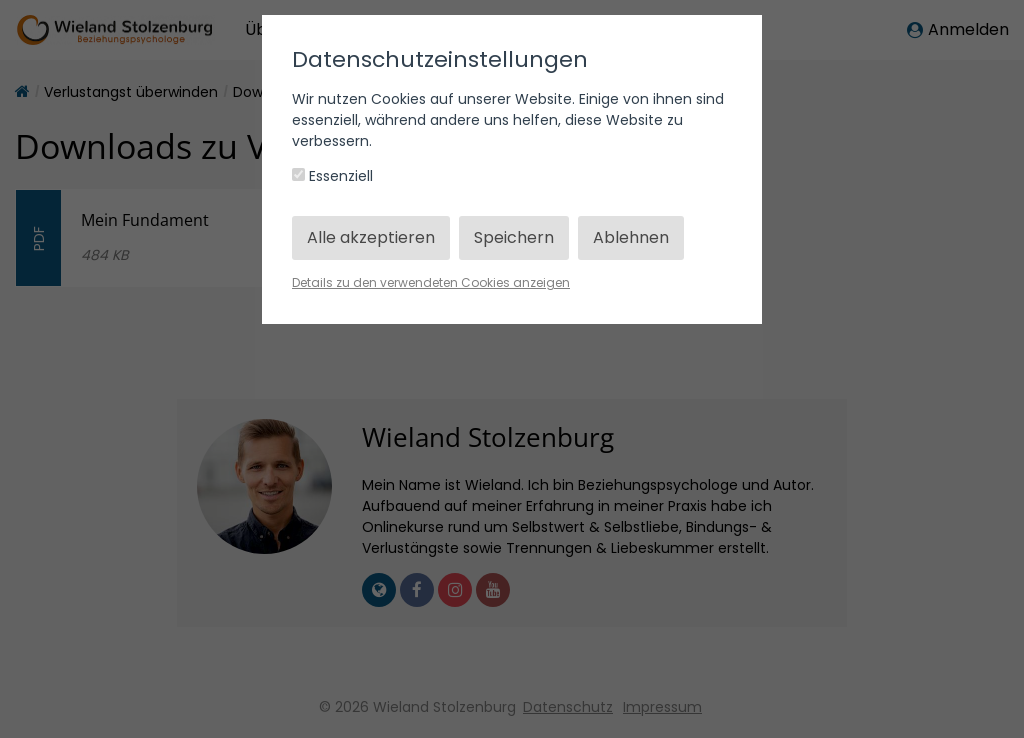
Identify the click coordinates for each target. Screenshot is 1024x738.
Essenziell (332, 176)
